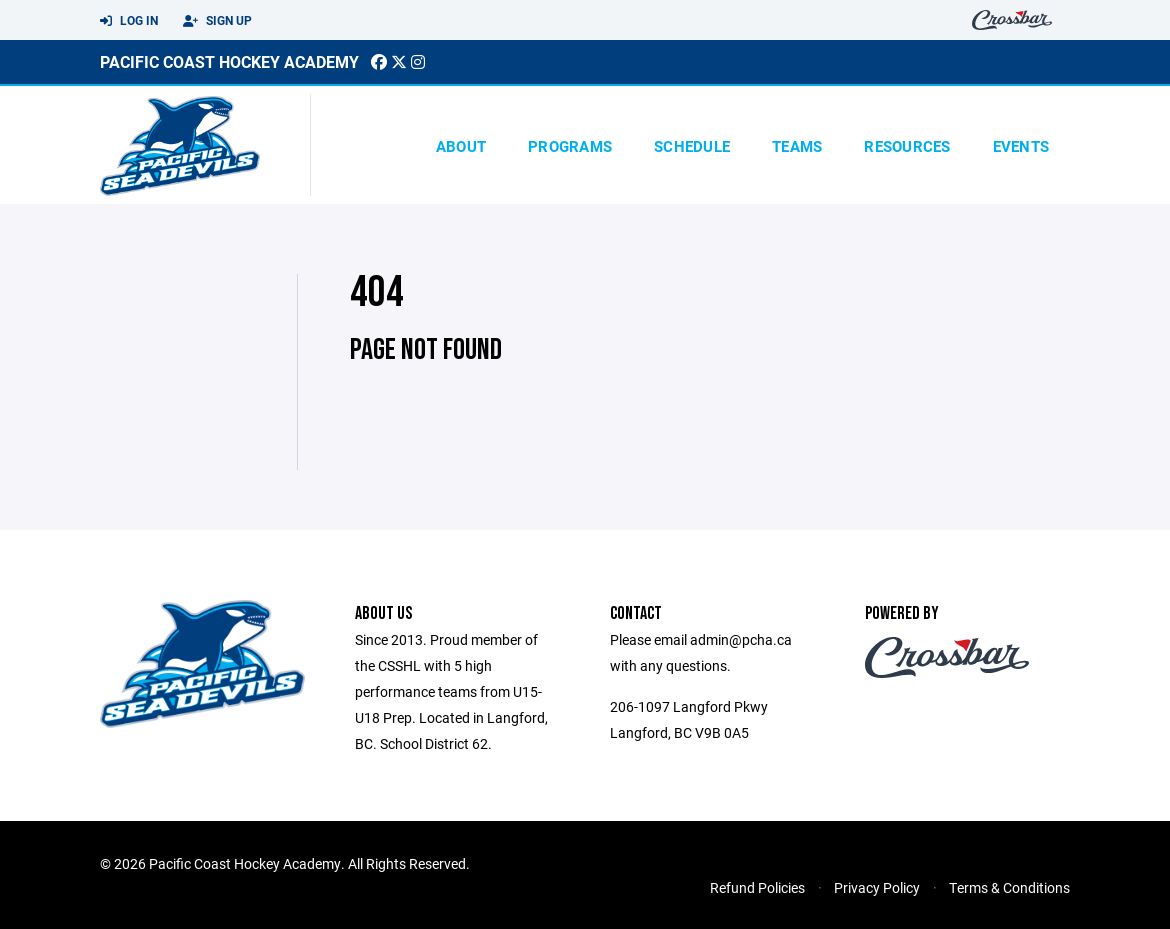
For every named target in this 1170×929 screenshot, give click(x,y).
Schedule (692, 146)
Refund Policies (757, 887)
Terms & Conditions (1009, 887)
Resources (907, 146)
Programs (570, 146)
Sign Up (217, 21)
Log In (129, 21)
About (461, 146)
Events (1021, 146)
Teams (797, 146)
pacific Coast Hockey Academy (229, 61)
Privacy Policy (877, 887)
